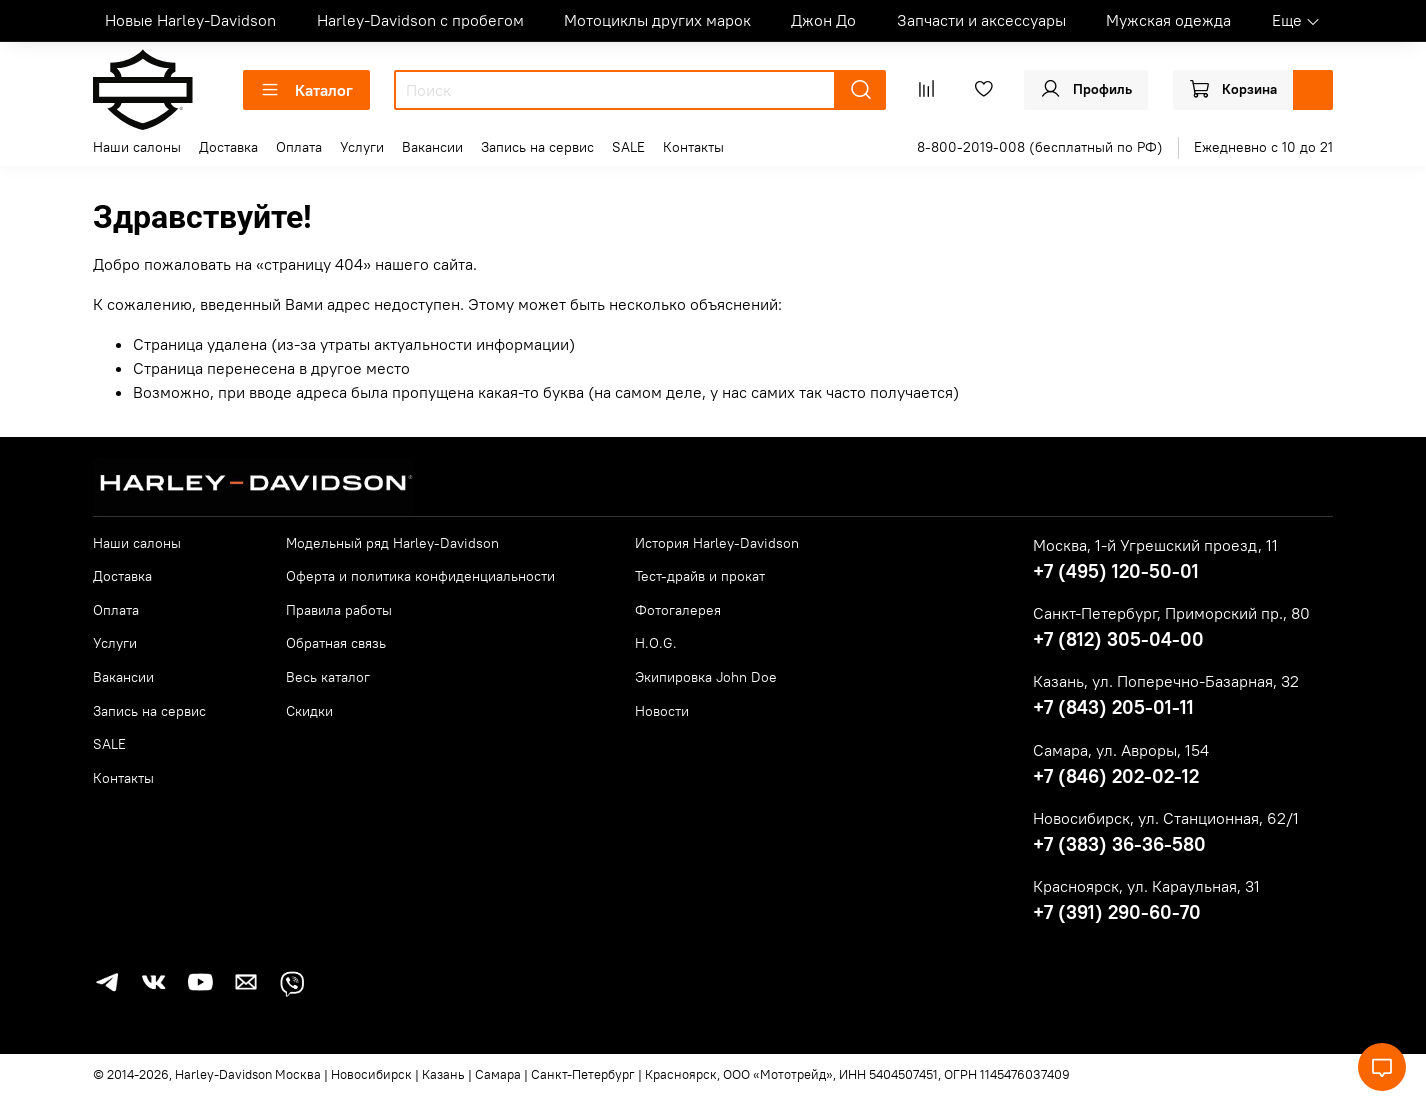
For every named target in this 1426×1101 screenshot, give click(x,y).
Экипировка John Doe (706, 677)
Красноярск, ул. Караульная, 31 (1146, 886)
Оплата (299, 147)
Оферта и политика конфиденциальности (420, 576)
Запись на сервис (537, 147)
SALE (628, 147)
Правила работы (339, 610)
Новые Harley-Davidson (190, 20)
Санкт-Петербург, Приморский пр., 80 (1171, 613)
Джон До (823, 20)
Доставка (228, 147)
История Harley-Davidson (717, 543)
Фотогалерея (678, 610)
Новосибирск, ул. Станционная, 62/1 (1166, 818)
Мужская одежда (1168, 20)
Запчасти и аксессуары (981, 20)
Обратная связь (336, 643)
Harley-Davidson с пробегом (420, 20)
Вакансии (432, 147)
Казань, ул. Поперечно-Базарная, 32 (1166, 681)
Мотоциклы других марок (657, 20)
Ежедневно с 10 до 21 (1263, 147)
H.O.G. (656, 643)
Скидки (309, 711)
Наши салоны (137, 147)
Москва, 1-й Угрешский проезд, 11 (1155, 545)
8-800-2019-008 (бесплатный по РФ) (1040, 147)
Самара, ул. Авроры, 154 (1121, 750)
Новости (662, 711)
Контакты (693, 147)
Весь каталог (328, 677)
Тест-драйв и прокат (700, 576)
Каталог (306, 90)
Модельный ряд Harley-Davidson (392, 543)
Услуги (362, 147)
